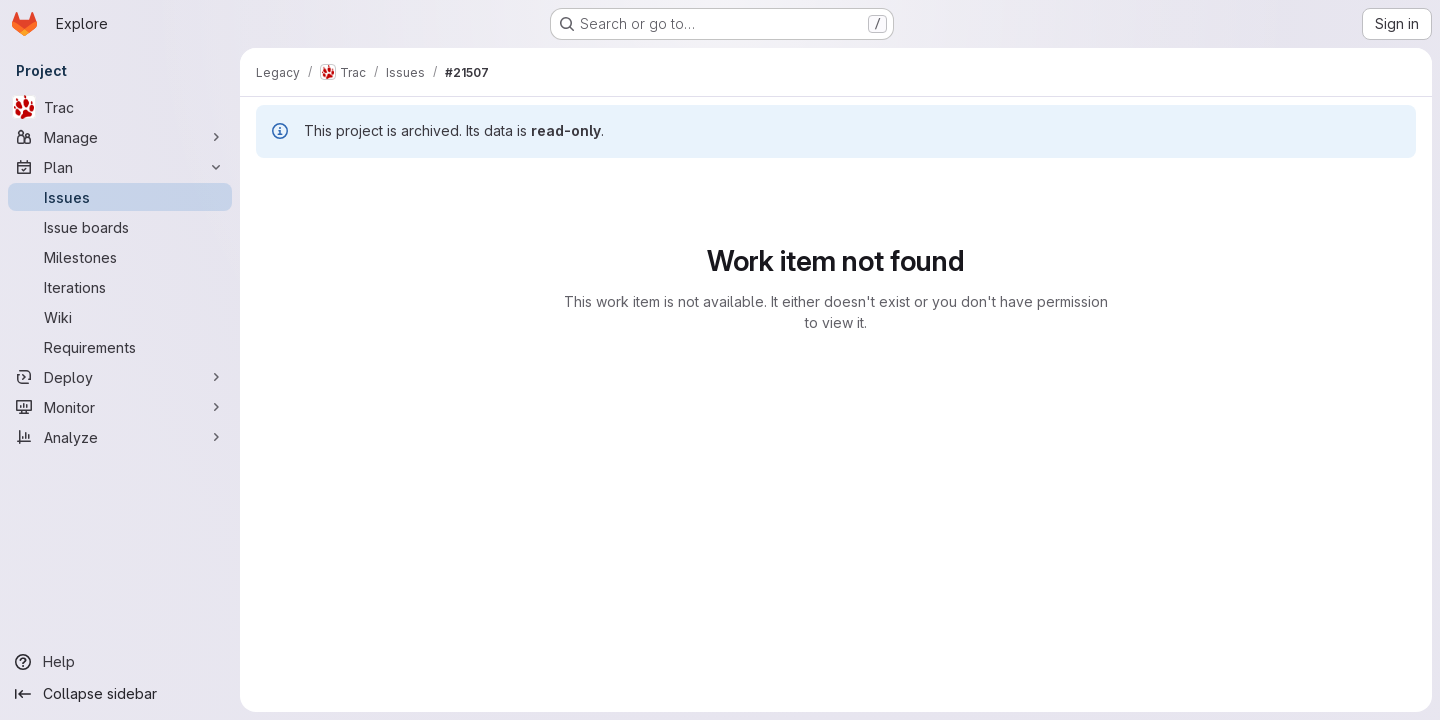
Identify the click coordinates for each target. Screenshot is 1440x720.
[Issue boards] (120, 227)
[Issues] (120, 197)
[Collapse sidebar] (120, 694)
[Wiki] (120, 317)
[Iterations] (120, 287)
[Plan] (120, 167)
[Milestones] (120, 257)
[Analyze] (120, 437)
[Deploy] (120, 377)
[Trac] (120, 107)
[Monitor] (120, 407)
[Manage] (120, 137)
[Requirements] (120, 347)
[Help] (120, 662)
